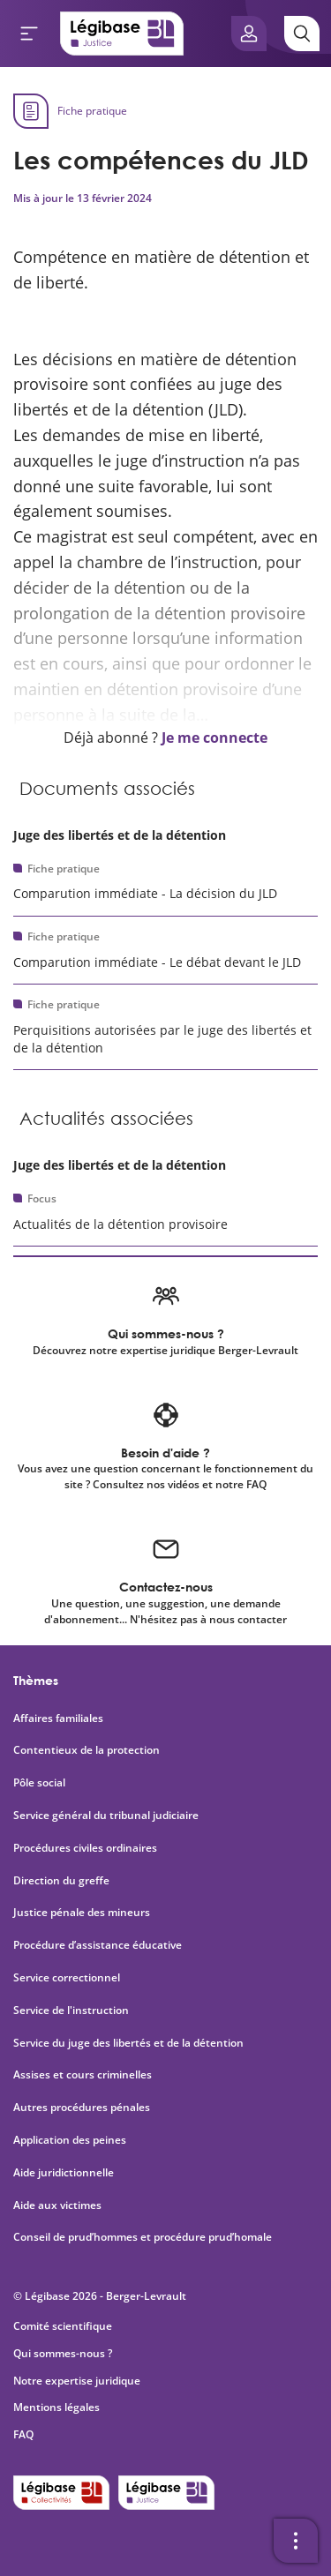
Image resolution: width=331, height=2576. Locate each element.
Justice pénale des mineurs (81, 1913)
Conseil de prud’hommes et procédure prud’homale (144, 2237)
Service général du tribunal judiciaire (106, 1815)
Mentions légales (56, 2407)
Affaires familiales (58, 1718)
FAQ (23, 2434)
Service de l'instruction (71, 2010)
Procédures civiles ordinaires (85, 1848)
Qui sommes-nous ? (62, 2353)
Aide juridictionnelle (63, 2173)
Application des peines (69, 2140)
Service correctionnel (66, 1978)
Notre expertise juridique (76, 2380)
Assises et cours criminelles (82, 2075)
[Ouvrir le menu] (29, 33)
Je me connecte (214, 737)
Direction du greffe (61, 1881)
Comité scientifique (62, 2325)
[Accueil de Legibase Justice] (122, 33)
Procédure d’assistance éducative (98, 1945)
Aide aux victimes (57, 2205)
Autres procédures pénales (81, 2107)
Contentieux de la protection (86, 1750)
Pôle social (39, 1783)
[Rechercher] (302, 33)
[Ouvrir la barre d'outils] (296, 2541)
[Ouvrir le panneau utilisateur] (249, 33)
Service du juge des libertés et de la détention (128, 2043)
